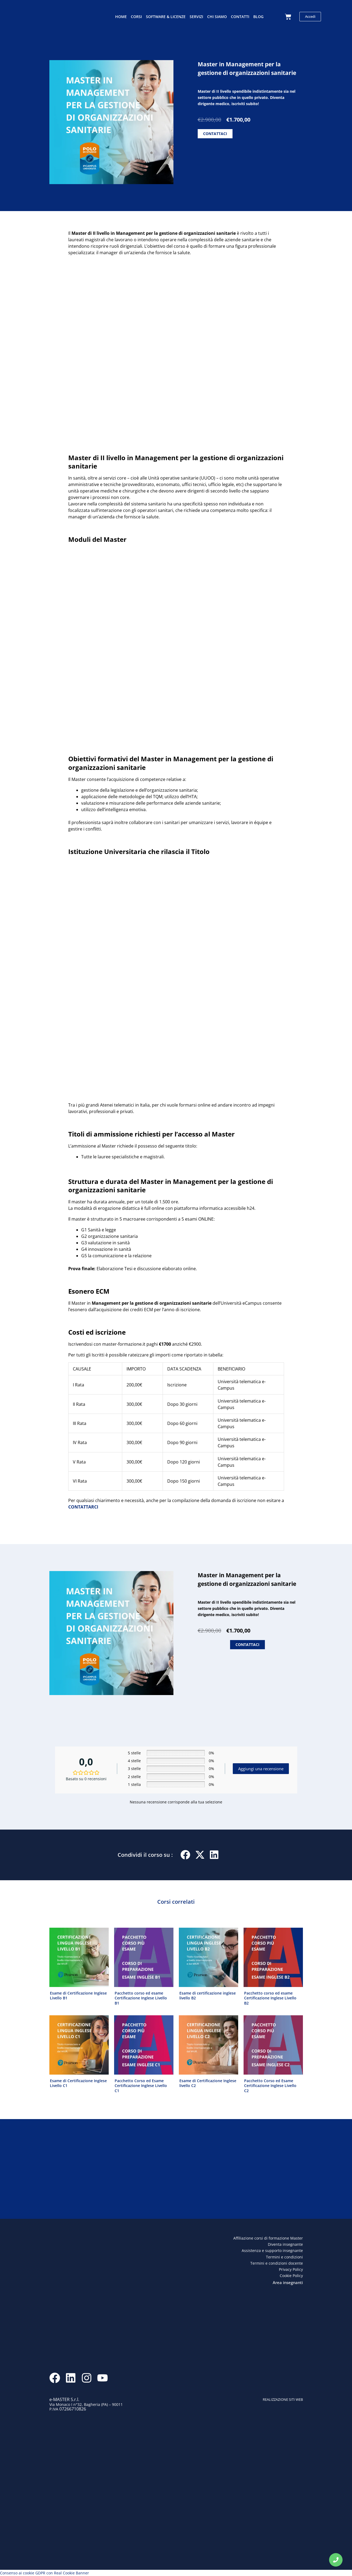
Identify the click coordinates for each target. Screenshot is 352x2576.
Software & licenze (166, 16)
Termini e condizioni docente (276, 2263)
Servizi (196, 16)
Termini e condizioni (284, 2257)
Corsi (136, 16)
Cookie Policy (291, 2275)
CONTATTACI (215, 133)
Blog (258, 16)
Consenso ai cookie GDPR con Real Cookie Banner (44, 2572)
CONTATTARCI (83, 1507)
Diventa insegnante (285, 2244)
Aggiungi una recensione (260, 1768)
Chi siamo (217, 16)
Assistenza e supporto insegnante (272, 2250)
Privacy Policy (291, 2269)
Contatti (240, 16)
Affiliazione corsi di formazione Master (268, 2238)
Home (121, 16)
